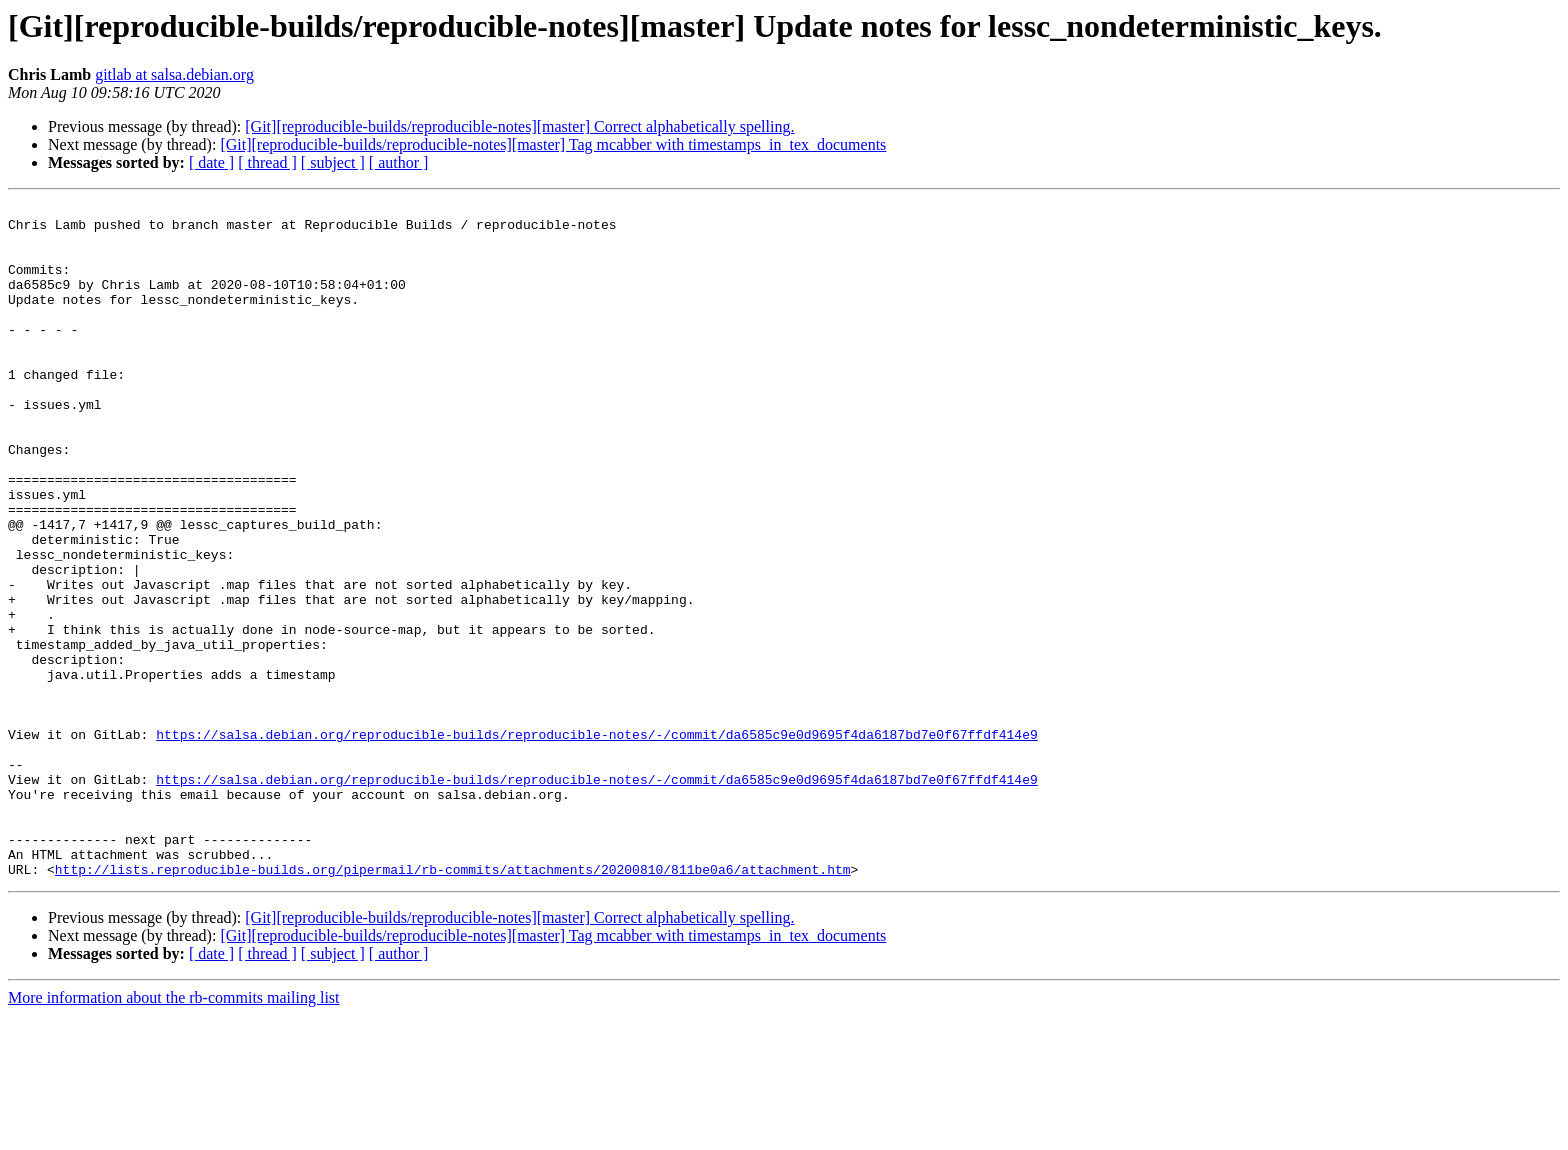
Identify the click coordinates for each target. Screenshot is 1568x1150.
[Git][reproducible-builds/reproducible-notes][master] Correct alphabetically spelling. (519, 126)
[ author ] (399, 162)
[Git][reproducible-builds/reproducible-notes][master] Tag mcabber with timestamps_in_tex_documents (553, 144)
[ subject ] (333, 162)
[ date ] (211, 162)
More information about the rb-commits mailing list (174, 1132)
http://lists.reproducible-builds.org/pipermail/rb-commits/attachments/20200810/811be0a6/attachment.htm (453, 1004)
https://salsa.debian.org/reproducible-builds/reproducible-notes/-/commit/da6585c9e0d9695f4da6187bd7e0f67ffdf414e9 (596, 842)
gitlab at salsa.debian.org (174, 74)
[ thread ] (267, 162)
